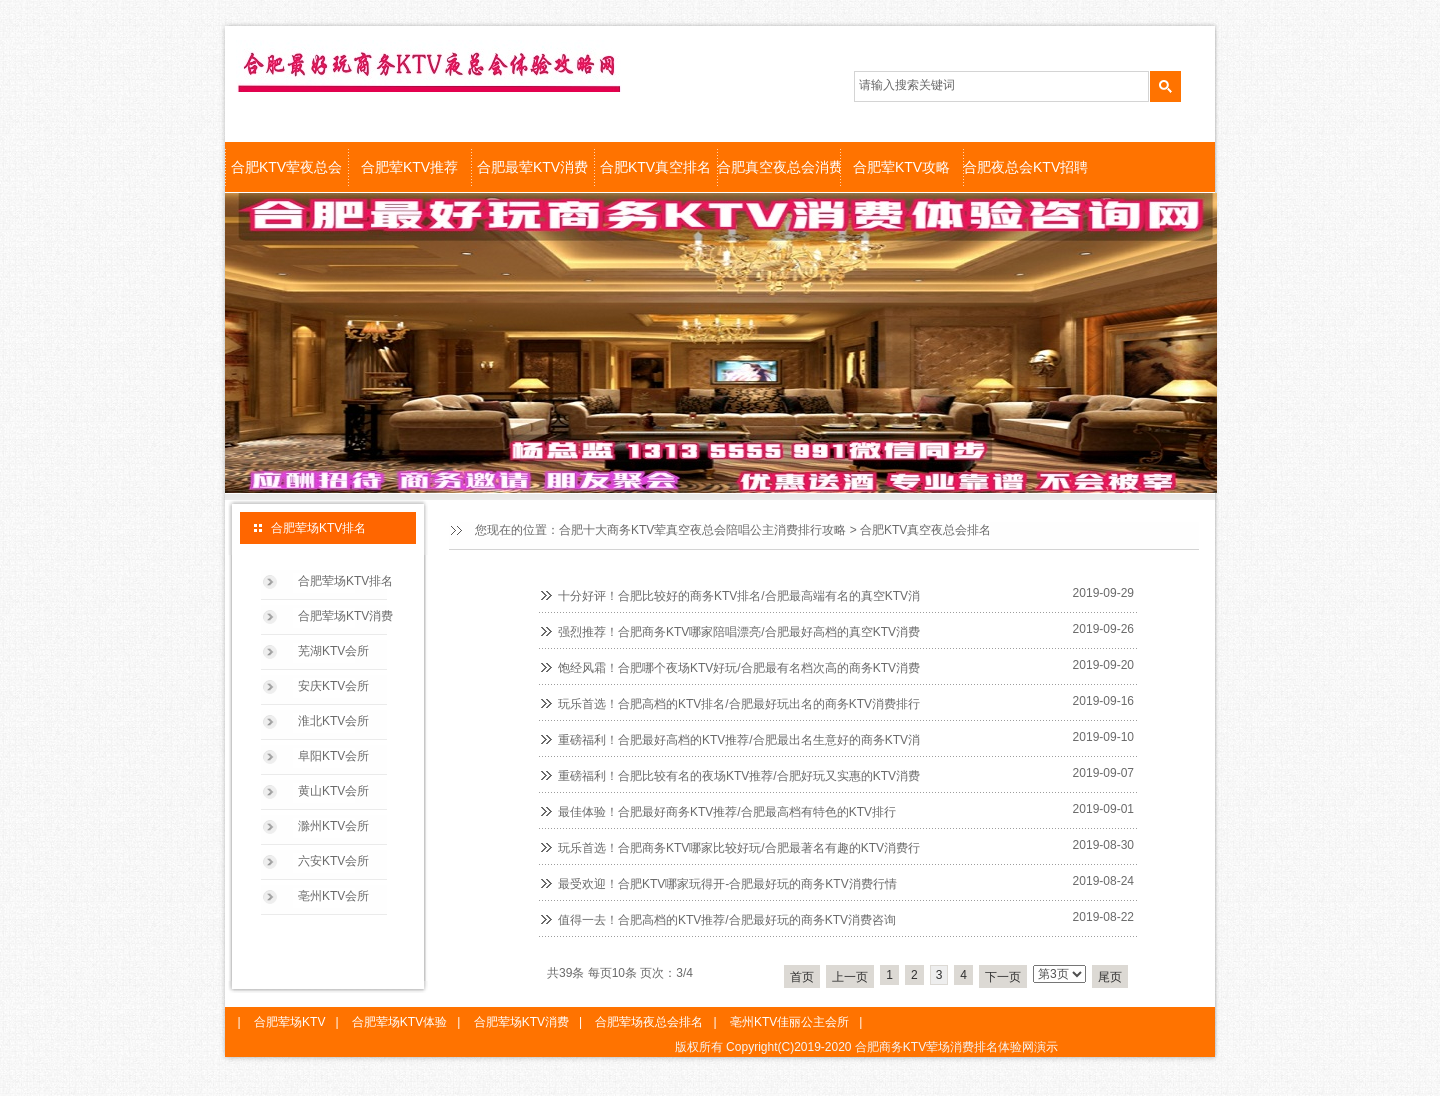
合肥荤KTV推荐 (409, 167)
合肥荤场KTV (289, 1022)
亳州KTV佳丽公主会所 (789, 1022)
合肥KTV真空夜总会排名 (925, 530)
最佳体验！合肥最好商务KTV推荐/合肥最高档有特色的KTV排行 (727, 812)
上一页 (850, 977)
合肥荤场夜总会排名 (649, 1022)
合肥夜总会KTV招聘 (1024, 167)
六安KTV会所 (333, 861)
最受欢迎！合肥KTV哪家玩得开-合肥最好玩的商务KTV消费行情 (727, 884)
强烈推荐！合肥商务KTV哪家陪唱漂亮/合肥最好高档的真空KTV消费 (739, 632)
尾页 (1110, 977)
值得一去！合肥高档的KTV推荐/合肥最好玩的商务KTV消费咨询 (727, 920)
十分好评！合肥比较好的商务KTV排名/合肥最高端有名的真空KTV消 (739, 596)
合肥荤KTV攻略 (901, 167)
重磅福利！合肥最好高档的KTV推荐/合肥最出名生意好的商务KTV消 (739, 740)
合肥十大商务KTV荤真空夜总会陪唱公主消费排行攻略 (702, 530)
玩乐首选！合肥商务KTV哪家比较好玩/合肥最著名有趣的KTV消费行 (739, 848)
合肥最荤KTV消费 (532, 167)
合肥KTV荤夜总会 (286, 167)
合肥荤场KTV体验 (399, 1022)
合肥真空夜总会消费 (778, 167)
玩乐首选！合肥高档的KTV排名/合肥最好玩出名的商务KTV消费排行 (739, 704)
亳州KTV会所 (333, 896)
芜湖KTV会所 (333, 651)
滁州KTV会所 (333, 826)
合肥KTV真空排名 (655, 167)
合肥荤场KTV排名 (345, 581)
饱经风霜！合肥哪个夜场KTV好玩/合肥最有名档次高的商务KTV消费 (739, 668)
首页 (802, 977)
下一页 (1003, 977)
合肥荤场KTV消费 (345, 616)
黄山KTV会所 (333, 791)
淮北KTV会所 (333, 721)
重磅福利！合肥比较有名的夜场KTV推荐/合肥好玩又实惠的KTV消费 (739, 776)
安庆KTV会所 (333, 686)
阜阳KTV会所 (333, 756)
